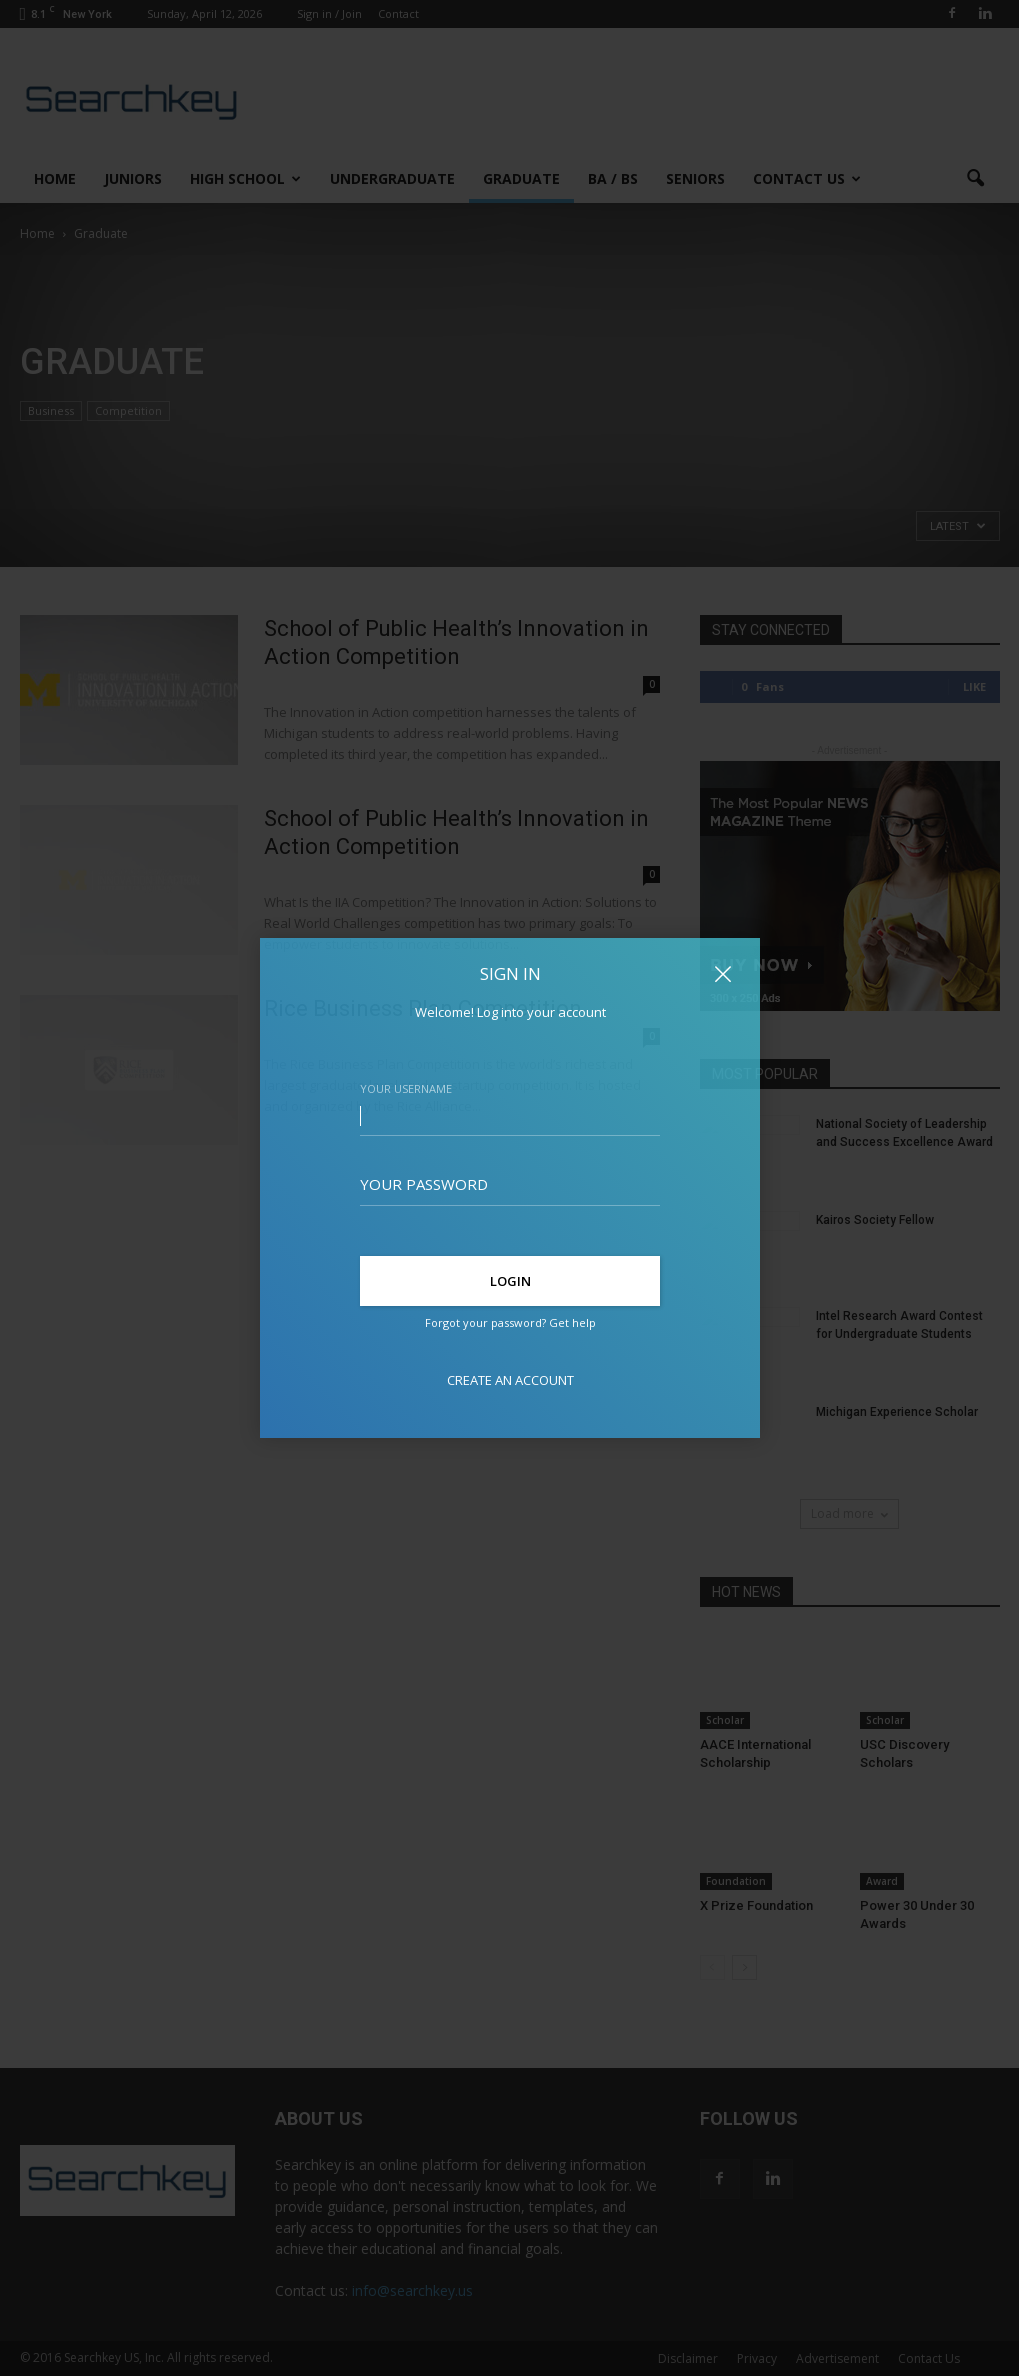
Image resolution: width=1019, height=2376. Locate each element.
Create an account (509, 1380)
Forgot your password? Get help (509, 1322)
